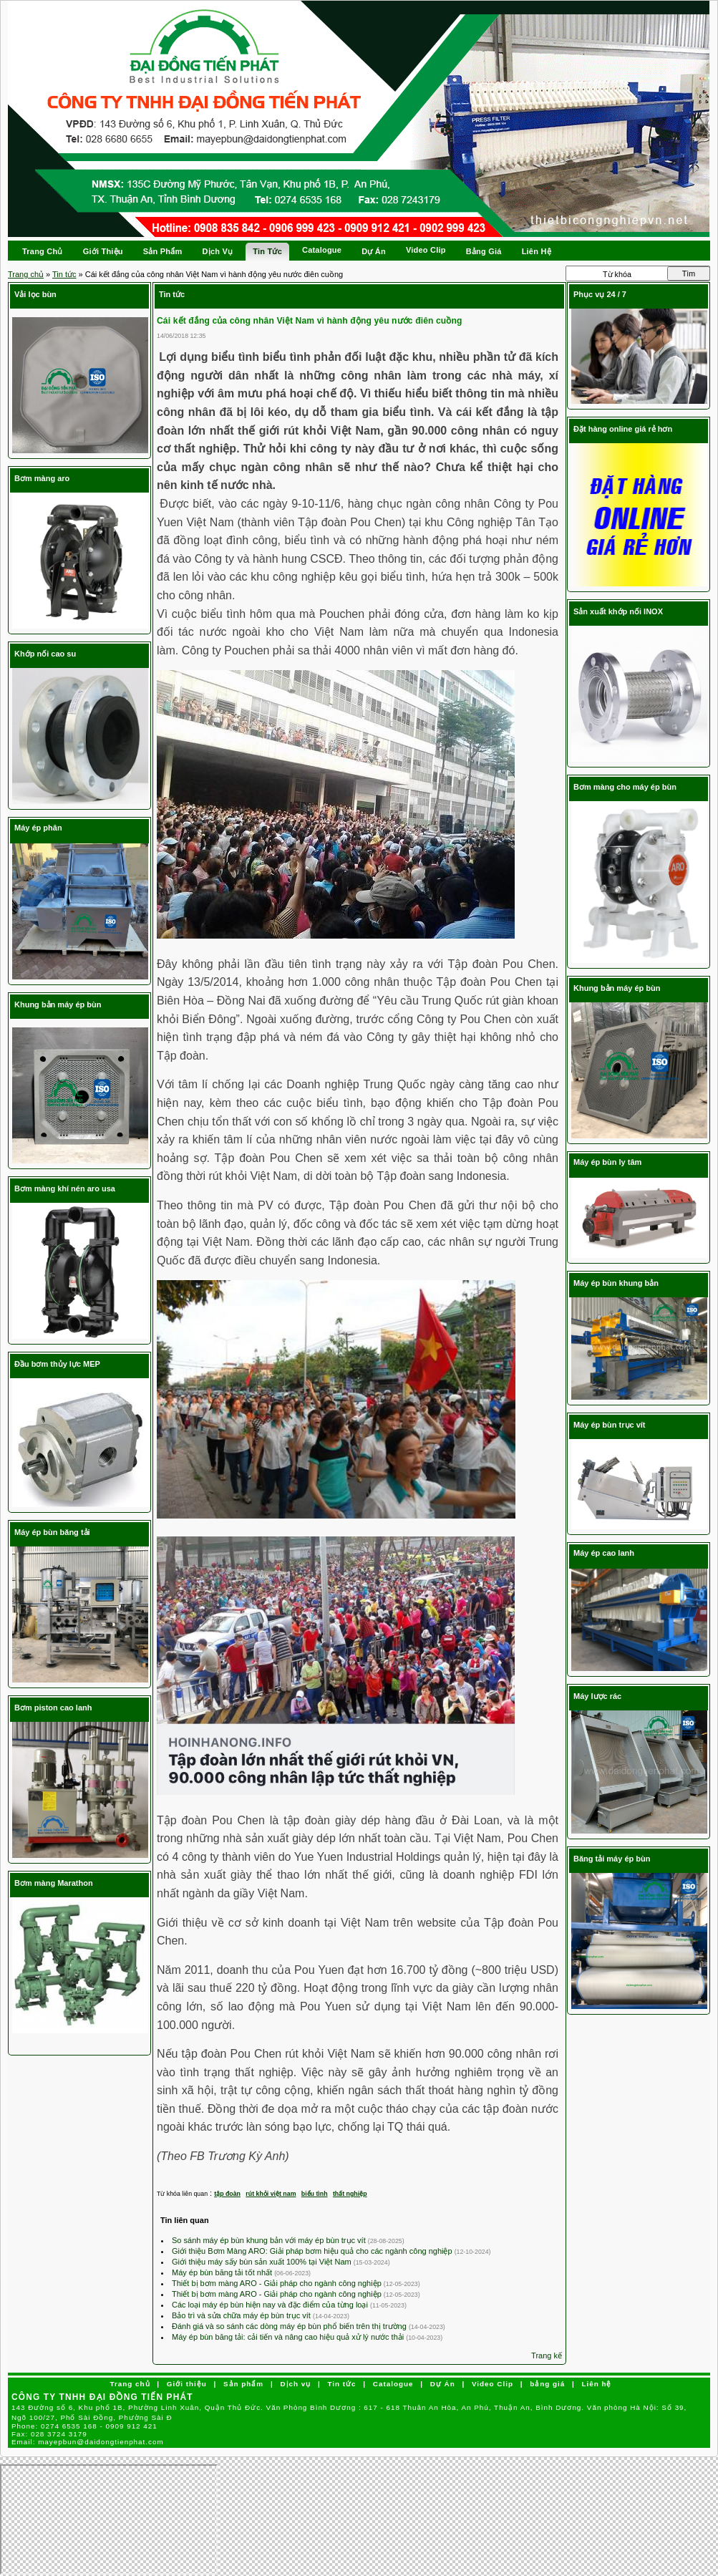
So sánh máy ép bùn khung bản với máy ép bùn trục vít (270, 2240)
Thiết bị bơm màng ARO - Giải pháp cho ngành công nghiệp (278, 2283)
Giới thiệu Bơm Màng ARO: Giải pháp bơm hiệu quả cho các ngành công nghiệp (313, 2251)
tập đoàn (227, 2193)
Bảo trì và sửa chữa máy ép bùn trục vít (242, 2315)
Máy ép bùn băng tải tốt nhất (223, 2272)
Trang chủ (26, 274)
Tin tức (64, 274)
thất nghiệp (350, 2193)
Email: (87, 2442)
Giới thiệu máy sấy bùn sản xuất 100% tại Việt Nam (263, 2261)
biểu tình (314, 2193)
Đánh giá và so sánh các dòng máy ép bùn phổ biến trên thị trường (290, 2326)
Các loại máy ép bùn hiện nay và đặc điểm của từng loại (271, 2304)
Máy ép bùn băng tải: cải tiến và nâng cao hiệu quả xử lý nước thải (289, 2337)
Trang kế (546, 2355)
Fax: (49, 2434)
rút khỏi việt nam (271, 2193)
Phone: (84, 2426)
